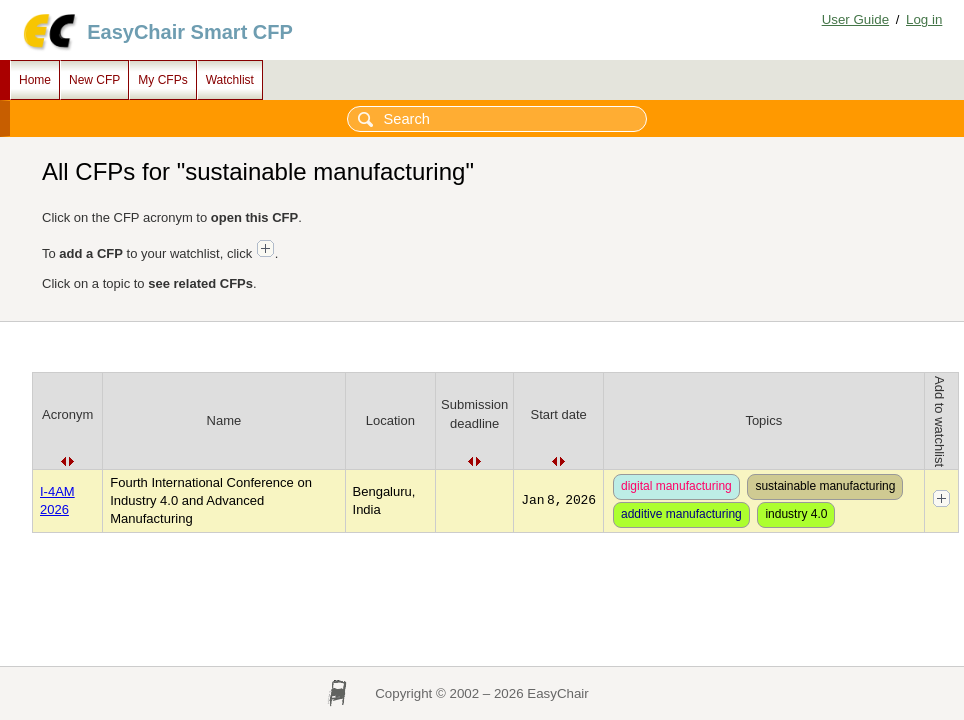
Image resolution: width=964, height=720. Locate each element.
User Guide (855, 19)
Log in (924, 19)
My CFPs (162, 80)
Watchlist (230, 80)
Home (35, 80)
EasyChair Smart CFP (190, 32)
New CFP (94, 80)
